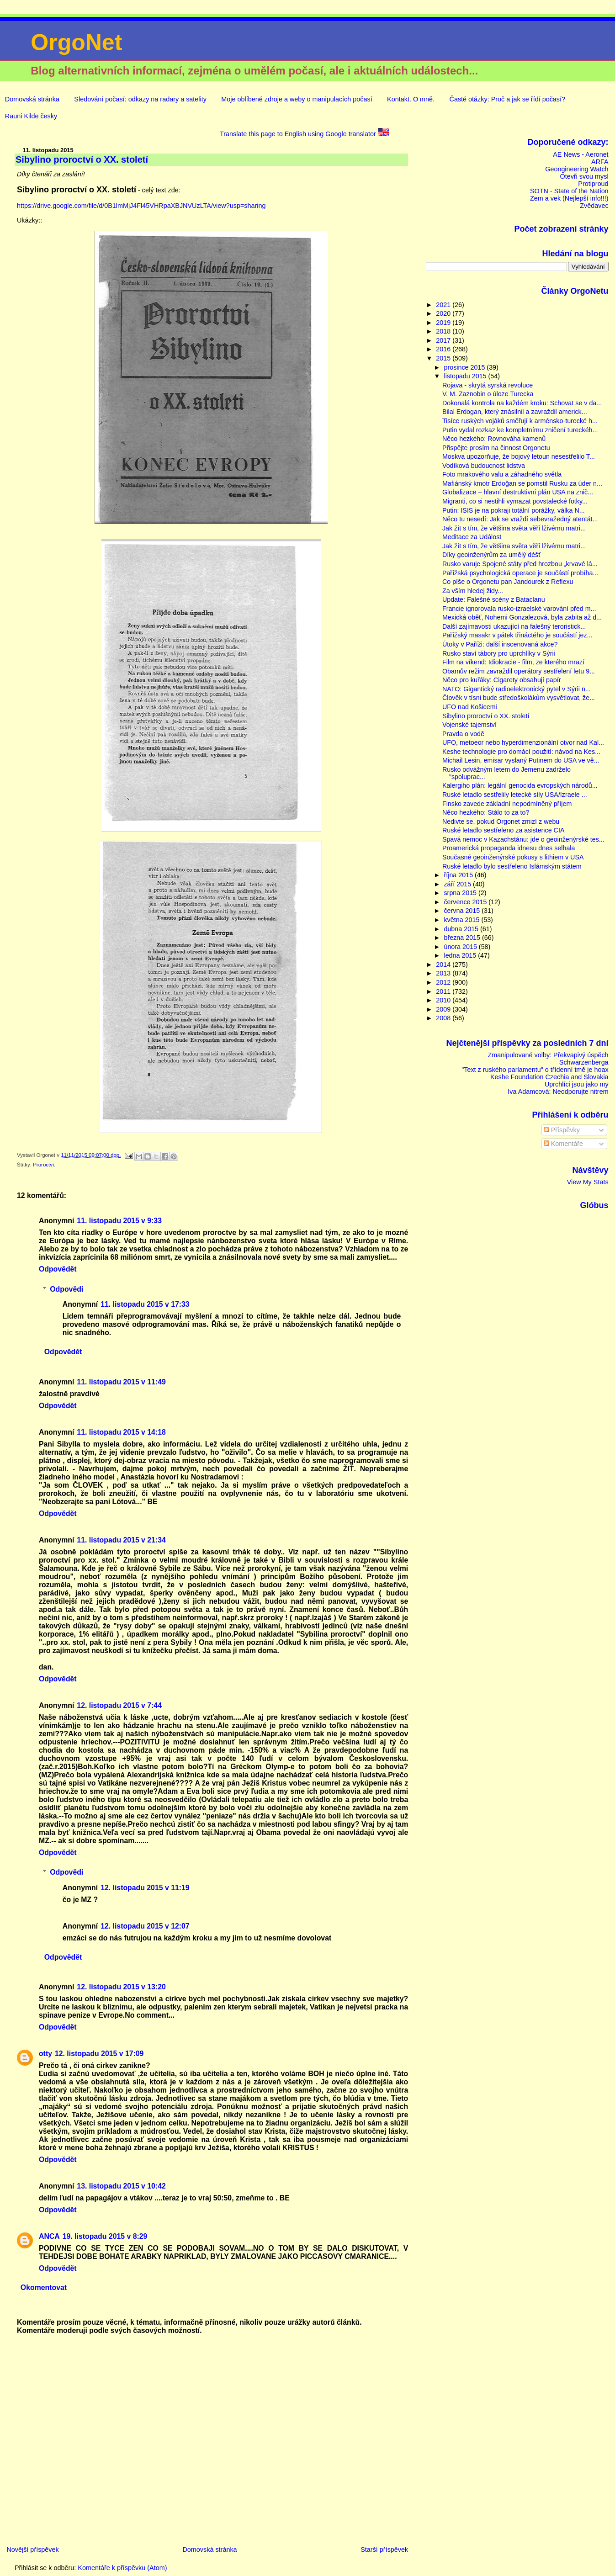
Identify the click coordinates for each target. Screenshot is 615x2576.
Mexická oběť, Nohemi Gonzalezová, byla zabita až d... (522, 617)
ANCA (49, 2236)
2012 (444, 982)
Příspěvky (562, 1130)
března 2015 (463, 937)
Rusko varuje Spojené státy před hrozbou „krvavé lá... (520, 563)
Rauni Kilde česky (31, 116)
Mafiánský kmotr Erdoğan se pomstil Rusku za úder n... (522, 483)
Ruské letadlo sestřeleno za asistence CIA (503, 830)
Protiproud (593, 183)
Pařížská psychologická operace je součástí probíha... (520, 573)
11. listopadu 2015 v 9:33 (119, 1220)
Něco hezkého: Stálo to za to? (486, 812)
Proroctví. (44, 1164)
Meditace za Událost (471, 537)
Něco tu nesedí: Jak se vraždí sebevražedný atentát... (520, 519)
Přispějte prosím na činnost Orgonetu (496, 447)
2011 (444, 991)
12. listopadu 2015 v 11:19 (145, 1888)
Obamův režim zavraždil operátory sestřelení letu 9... (518, 671)
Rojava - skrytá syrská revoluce (487, 385)
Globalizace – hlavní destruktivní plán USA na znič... (517, 492)
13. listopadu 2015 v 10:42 (121, 2186)
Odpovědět (58, 1269)
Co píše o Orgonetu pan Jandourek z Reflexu (507, 581)
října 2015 (459, 875)
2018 (444, 331)
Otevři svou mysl (584, 176)
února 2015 (461, 946)
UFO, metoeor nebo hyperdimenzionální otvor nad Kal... (523, 742)
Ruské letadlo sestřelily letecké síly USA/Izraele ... (514, 794)
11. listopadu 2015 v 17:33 (145, 1304)
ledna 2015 (461, 955)
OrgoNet (76, 42)
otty (45, 2053)
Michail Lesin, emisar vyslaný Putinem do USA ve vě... (520, 760)
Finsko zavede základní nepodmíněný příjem (507, 803)
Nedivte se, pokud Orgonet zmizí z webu (500, 821)
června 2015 (463, 910)
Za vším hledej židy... (472, 590)
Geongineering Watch (576, 169)
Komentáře (563, 1143)
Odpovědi (66, 1289)
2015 (444, 358)
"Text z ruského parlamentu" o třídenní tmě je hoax (534, 1069)
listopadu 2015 (466, 376)
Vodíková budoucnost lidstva (483, 465)
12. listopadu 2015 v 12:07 (145, 1926)
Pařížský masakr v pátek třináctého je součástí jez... (517, 635)
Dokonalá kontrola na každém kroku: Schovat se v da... (522, 403)
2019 (444, 322)
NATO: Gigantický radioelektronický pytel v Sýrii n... (516, 689)
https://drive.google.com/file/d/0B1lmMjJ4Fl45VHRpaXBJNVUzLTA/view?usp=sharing (141, 205)
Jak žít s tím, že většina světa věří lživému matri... (514, 528)
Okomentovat (44, 2287)
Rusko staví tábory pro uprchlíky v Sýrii (498, 653)
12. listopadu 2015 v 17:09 (99, 2053)
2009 (444, 1009)
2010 (444, 1000)
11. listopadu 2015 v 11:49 (121, 1382)
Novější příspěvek (32, 2549)
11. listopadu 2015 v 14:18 (121, 1432)
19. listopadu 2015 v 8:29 (105, 2236)
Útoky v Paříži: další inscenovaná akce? (499, 644)
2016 (444, 349)
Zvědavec (594, 205)
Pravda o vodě (463, 733)
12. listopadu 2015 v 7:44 (119, 1705)
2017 (444, 340)
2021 (444, 304)
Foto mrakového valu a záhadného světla (502, 474)
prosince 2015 (465, 367)
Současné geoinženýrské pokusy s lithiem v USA (513, 857)
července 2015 (466, 902)
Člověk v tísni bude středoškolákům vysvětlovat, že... (518, 697)
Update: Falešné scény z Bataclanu (493, 599)
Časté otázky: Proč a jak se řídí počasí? (507, 99)
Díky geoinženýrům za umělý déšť (491, 554)
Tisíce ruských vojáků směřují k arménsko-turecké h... (520, 420)
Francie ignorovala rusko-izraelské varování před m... (519, 608)
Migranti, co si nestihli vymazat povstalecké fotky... (515, 501)
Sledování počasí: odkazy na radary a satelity (140, 99)
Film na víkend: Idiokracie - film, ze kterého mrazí (513, 662)
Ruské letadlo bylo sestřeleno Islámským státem (512, 866)
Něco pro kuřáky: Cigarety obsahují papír (501, 680)
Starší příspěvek (384, 2549)
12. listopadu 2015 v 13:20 (121, 1987)
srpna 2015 (461, 892)
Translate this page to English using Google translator (304, 134)
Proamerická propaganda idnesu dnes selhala (508, 848)
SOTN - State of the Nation (569, 191)
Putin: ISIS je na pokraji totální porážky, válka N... (513, 510)
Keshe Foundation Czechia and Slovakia (549, 1077)
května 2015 (462, 919)
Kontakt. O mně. (411, 99)
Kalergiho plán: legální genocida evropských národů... (520, 785)
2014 (444, 964)
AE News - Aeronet (580, 154)
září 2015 (458, 884)
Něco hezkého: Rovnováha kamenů (494, 438)
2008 (444, 1018)
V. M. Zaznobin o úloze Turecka (488, 394)
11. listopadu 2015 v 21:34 (121, 1540)
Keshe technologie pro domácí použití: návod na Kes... (521, 751)
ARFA (600, 161)
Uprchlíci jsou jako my (577, 1084)
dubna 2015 (462, 929)
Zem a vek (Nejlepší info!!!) (569, 198)
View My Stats (588, 1182)
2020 (444, 313)
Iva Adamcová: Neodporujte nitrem (558, 1091)
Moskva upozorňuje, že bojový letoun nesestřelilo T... (518, 456)
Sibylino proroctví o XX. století (486, 716)
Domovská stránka (32, 99)
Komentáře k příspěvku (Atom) (122, 2567)
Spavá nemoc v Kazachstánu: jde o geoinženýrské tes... (523, 839)
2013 (444, 973)
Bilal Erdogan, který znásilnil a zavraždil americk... (514, 411)
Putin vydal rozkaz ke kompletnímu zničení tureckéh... (520, 430)
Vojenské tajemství (469, 724)
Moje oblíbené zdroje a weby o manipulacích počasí (296, 99)
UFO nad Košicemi (469, 706)
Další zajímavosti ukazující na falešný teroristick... (514, 626)
